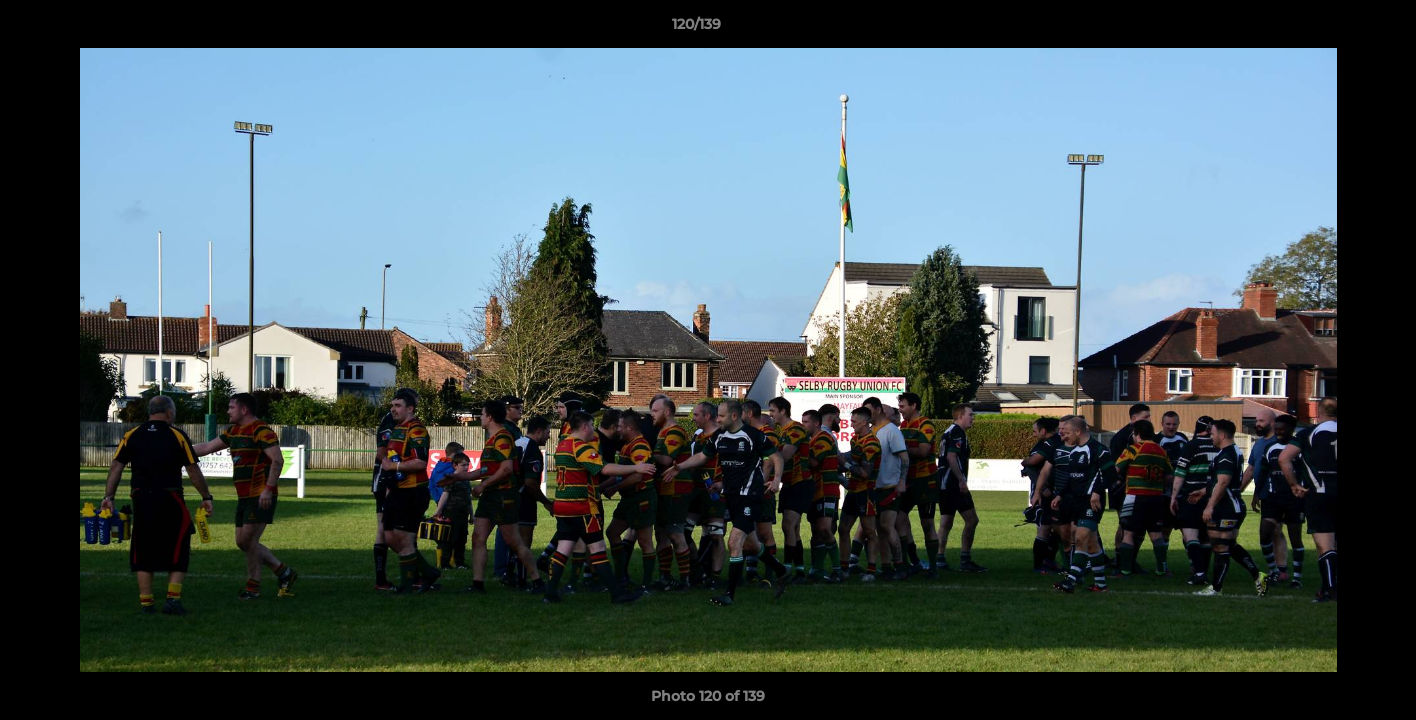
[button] (1332, 29)
